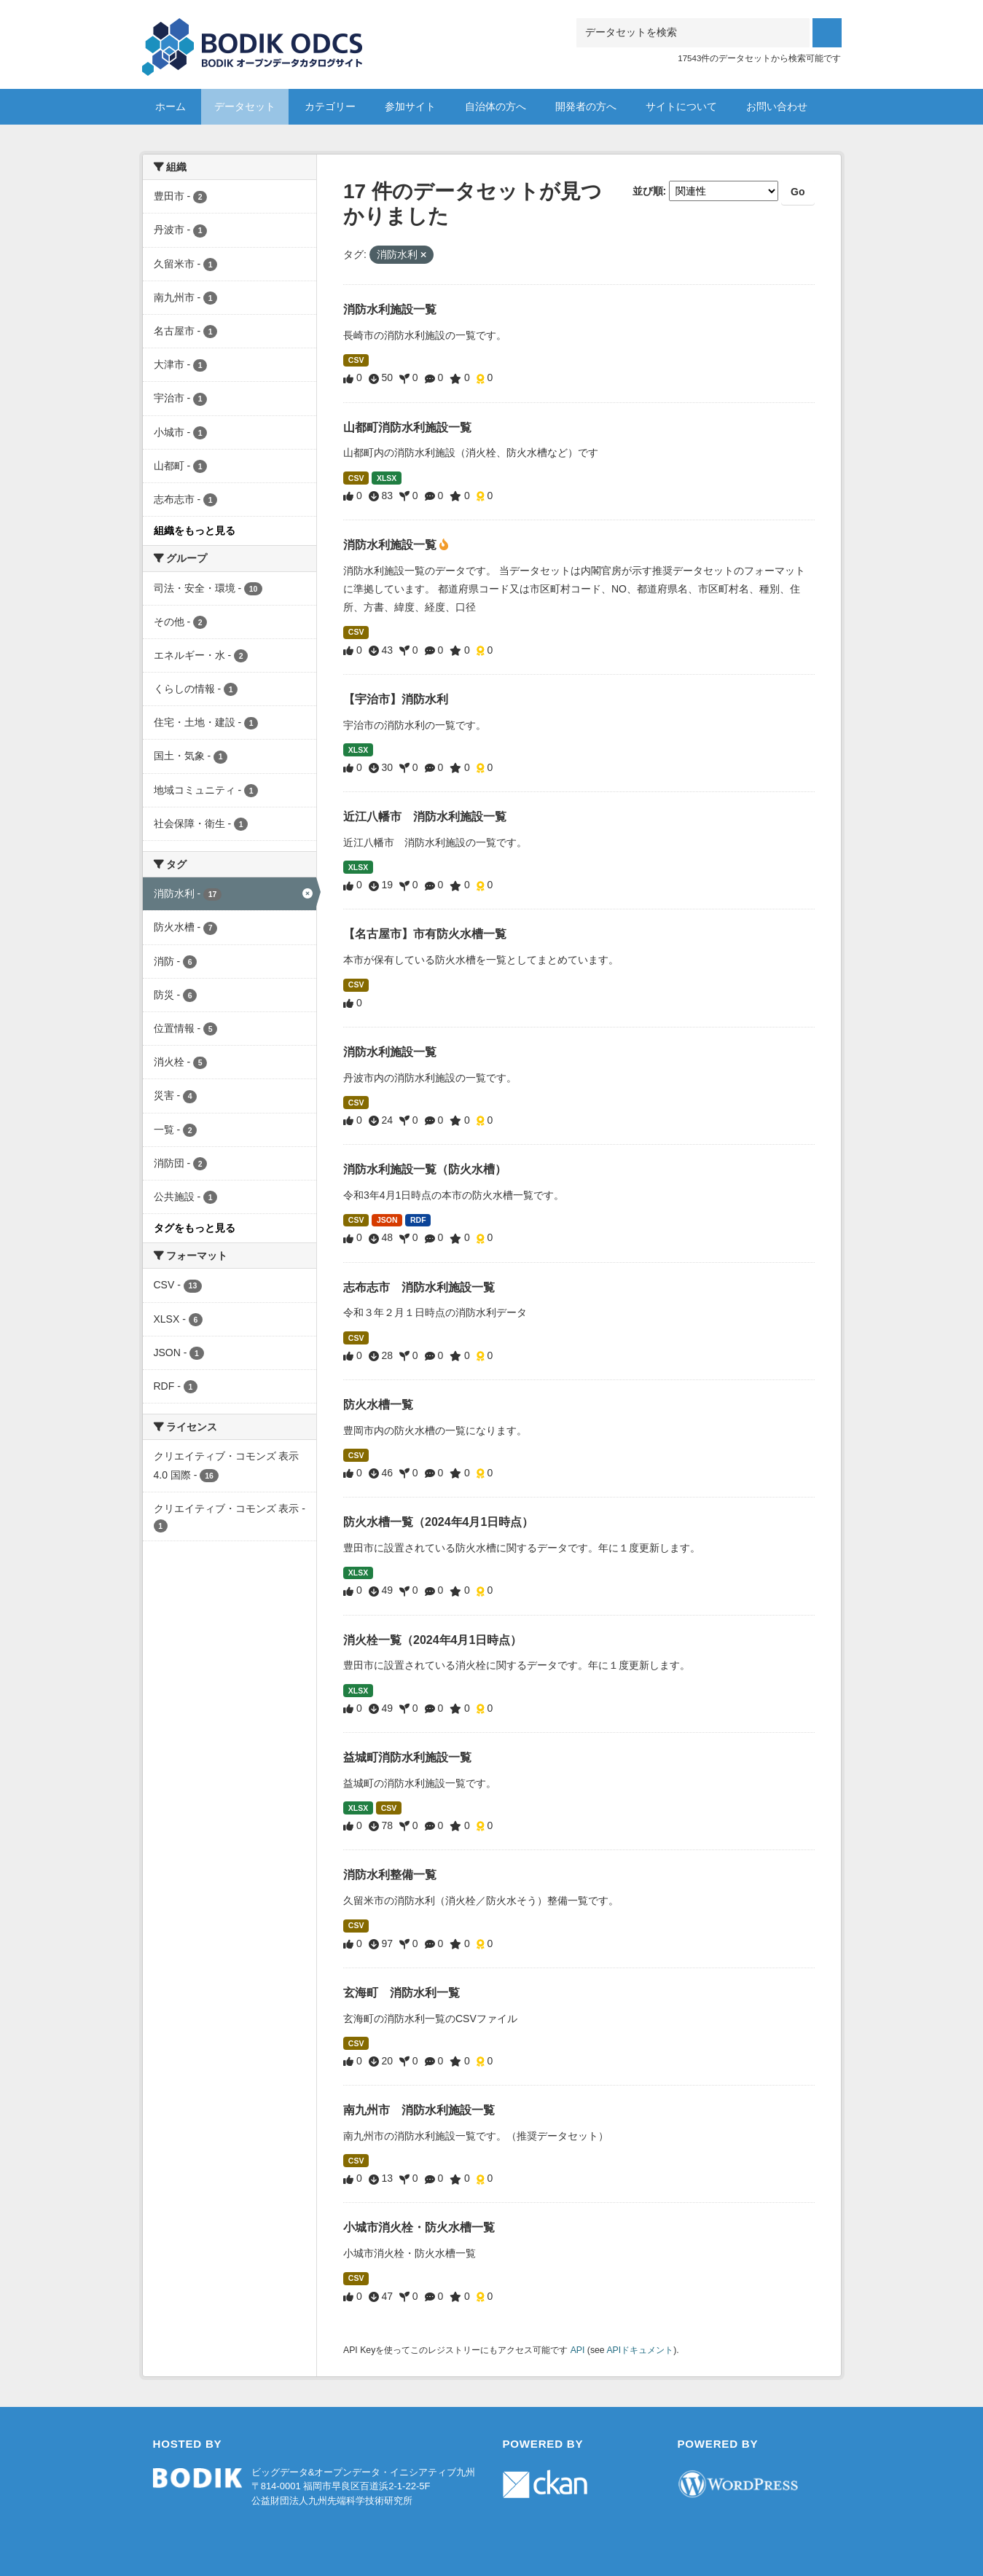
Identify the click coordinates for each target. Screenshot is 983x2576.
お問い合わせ (776, 106)
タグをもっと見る (194, 1228)
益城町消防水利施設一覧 (407, 1757)
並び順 (648, 191)
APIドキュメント (639, 2350)
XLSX (386, 478)
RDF (418, 1219)
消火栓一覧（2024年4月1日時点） (432, 1640)
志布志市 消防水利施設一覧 (419, 1287)
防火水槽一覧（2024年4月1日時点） (438, 1522)
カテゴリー (330, 106)
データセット (244, 106)
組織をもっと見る (194, 530)
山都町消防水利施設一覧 (407, 427)
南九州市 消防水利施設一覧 (419, 2110)
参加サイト (410, 106)
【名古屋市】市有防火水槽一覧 (424, 934)
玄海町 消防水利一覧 (401, 1992)
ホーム (170, 106)
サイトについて (681, 106)
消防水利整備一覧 (389, 1874)
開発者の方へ (585, 106)
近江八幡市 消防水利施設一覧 (424, 816)
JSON (387, 1219)
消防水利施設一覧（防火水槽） (424, 1169)
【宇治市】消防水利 (395, 699)
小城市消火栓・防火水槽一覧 (419, 2227)
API (578, 2350)
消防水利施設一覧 (389, 309)
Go (797, 191)
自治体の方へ (495, 106)
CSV (356, 360)
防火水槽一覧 (378, 1404)
